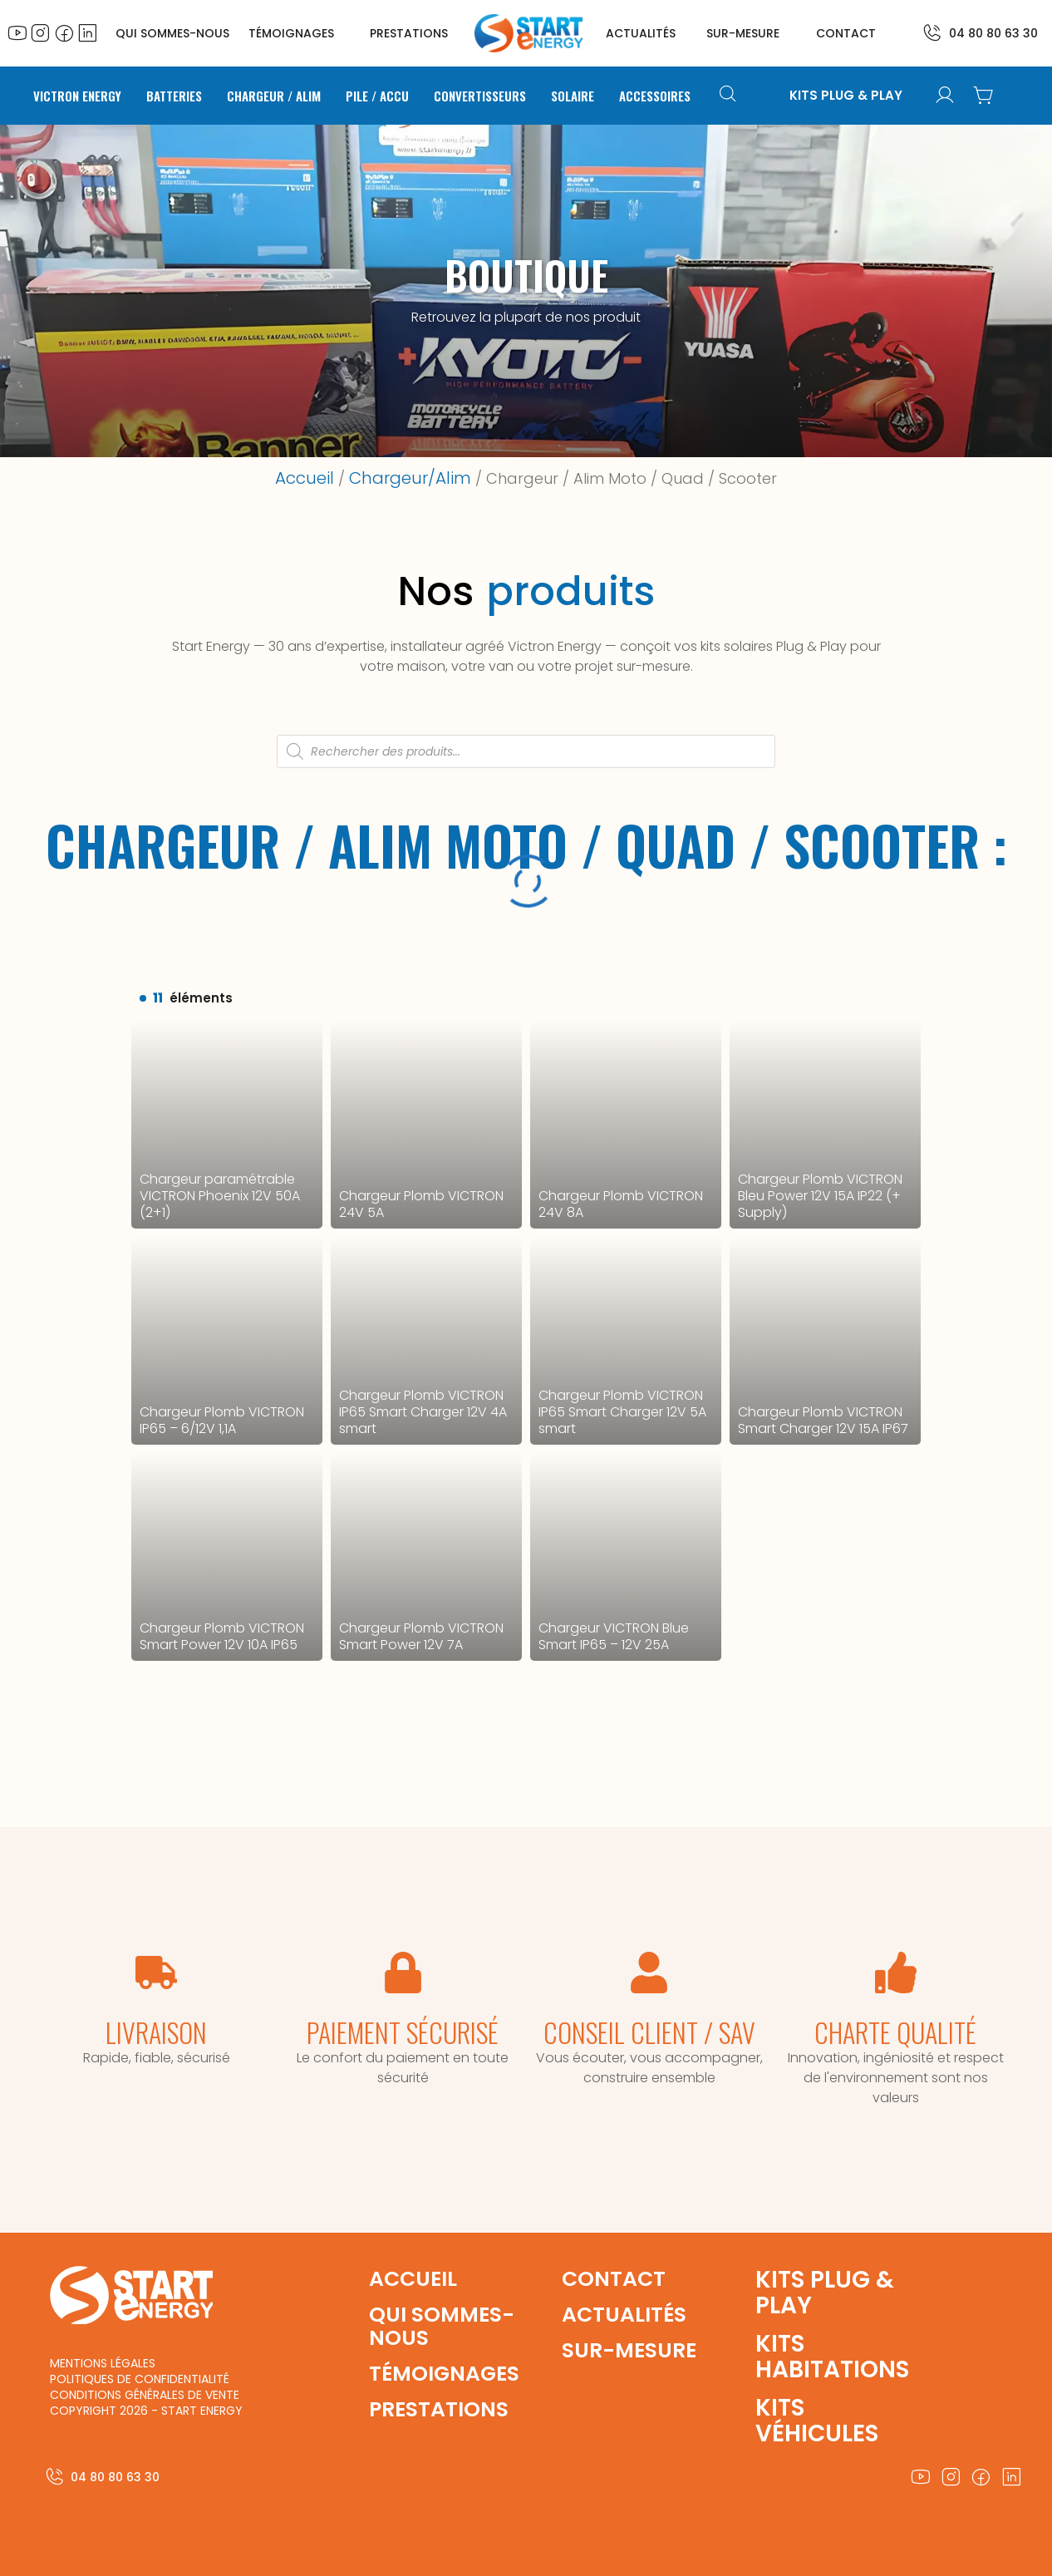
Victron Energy (77, 95)
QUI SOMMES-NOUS (172, 33)
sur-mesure (742, 33)
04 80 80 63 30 (993, 33)
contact (846, 33)
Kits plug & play (824, 2292)
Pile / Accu (377, 95)
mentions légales (102, 2363)
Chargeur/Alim (410, 478)
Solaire (572, 95)
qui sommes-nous (441, 2326)
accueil (413, 2278)
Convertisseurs (480, 95)
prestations (409, 33)
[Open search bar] (730, 96)
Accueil (304, 478)
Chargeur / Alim (274, 95)
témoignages (291, 33)
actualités (641, 33)
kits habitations (832, 2356)
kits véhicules (816, 2420)
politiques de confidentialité (139, 2379)
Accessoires (655, 95)
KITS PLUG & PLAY (845, 95)
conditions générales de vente (144, 2394)
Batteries (174, 95)
